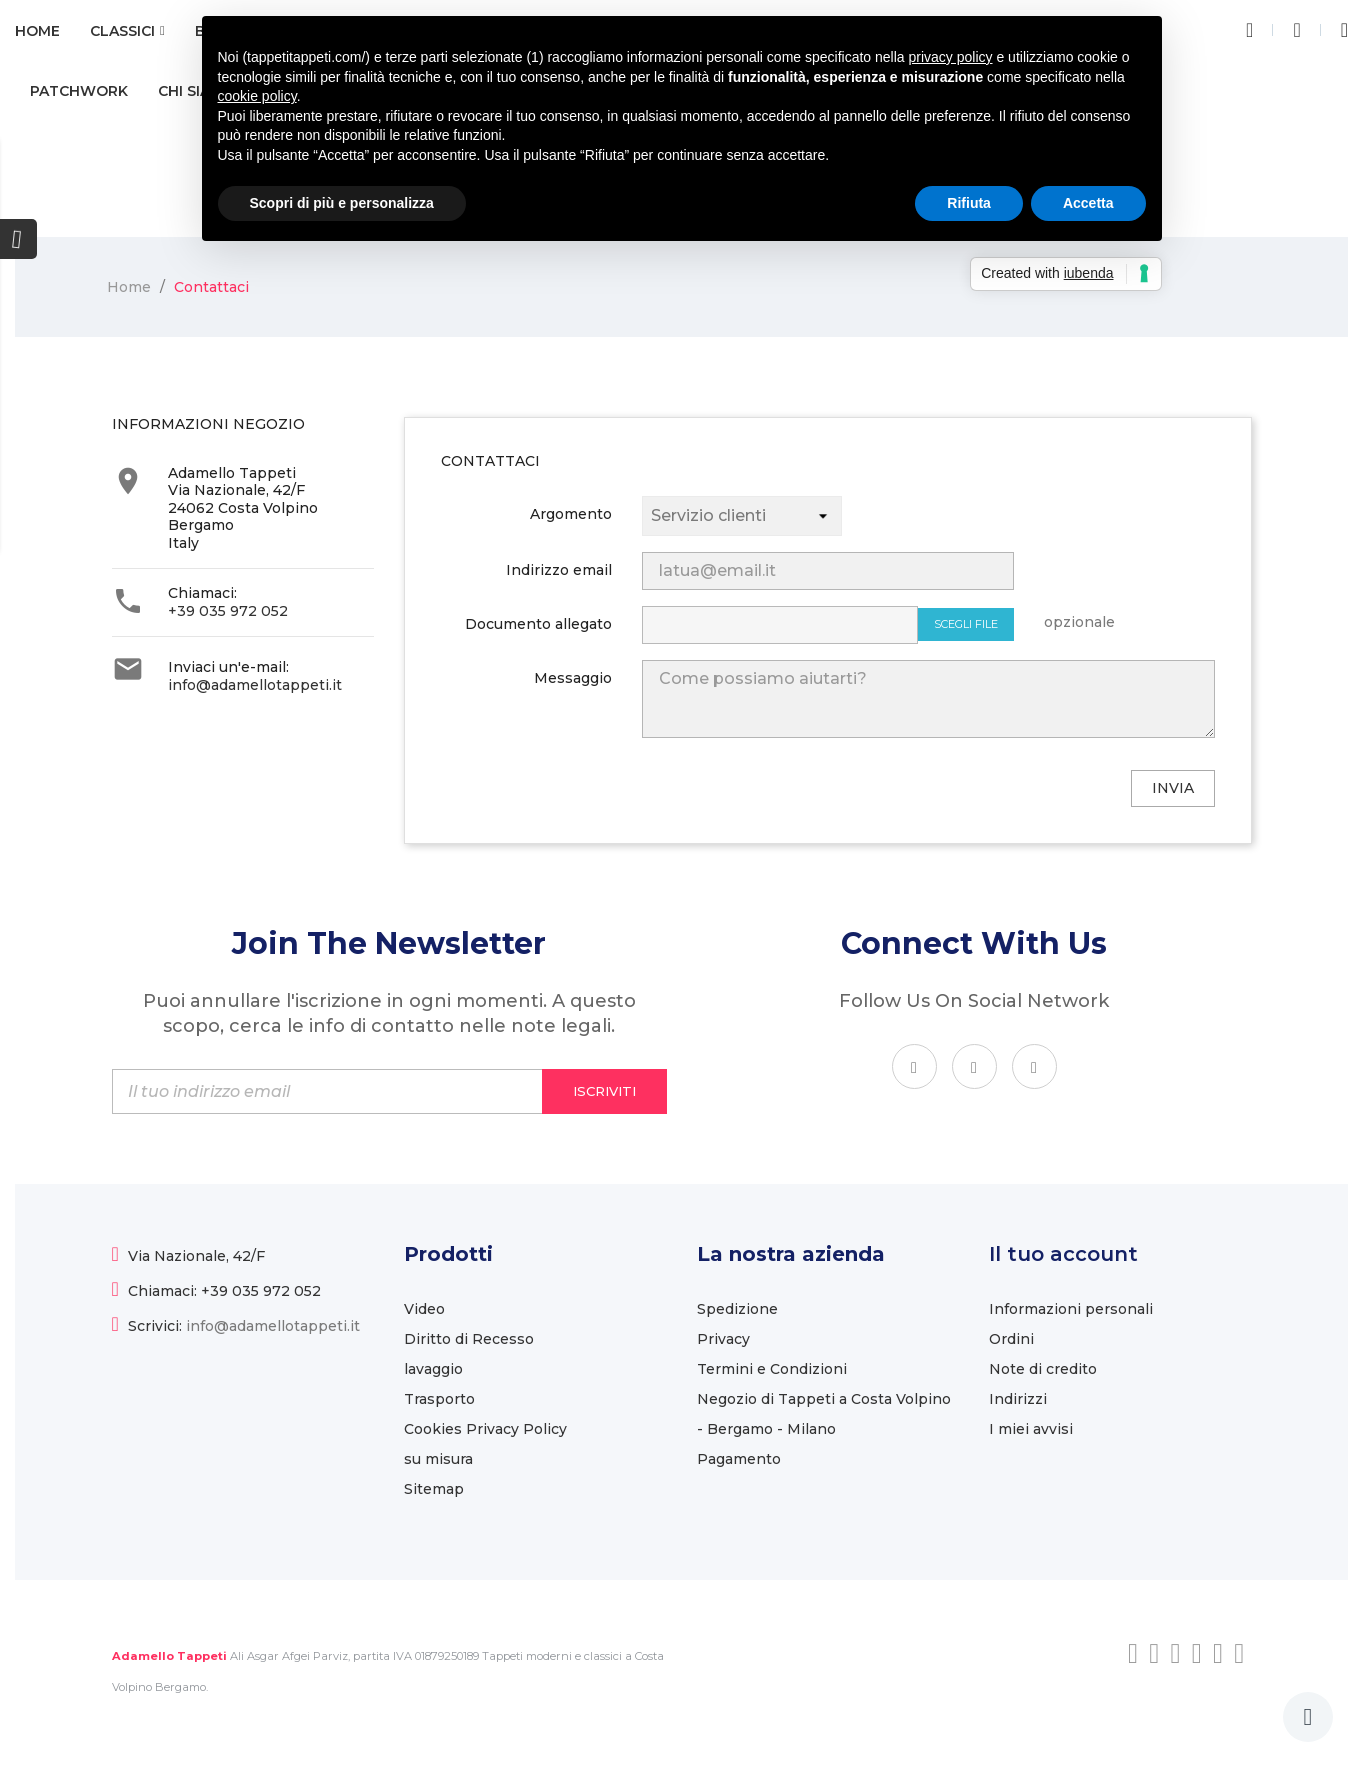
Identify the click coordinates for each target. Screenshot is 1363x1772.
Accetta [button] (1088, 203)
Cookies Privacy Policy (485, 1429)
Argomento (571, 514)
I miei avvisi (1031, 1429)
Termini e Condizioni (772, 1369)
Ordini (1011, 1339)
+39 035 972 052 (228, 611)
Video (424, 1309)
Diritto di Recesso (469, 1339)
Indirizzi (1018, 1399)
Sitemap (434, 1489)
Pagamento (739, 1459)
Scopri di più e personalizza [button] (342, 203)
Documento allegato (538, 624)
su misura (438, 1459)
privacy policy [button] (951, 57)
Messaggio (573, 678)
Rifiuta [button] (969, 203)
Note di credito (1043, 1369)
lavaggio (433, 1369)
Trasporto (439, 1399)
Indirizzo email (559, 570)
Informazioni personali (1071, 1309)
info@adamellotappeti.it (255, 685)
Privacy (723, 1339)
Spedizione (737, 1309)
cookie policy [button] (257, 96)
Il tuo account (1063, 1254)
